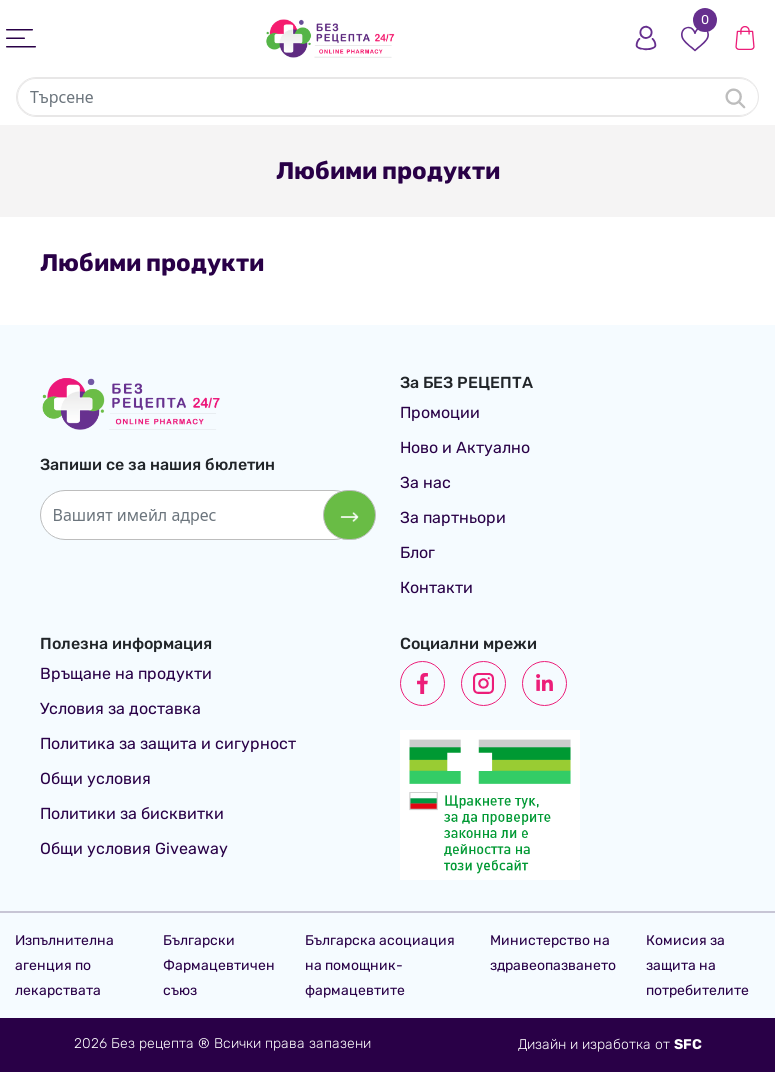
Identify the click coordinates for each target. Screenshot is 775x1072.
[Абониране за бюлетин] (349, 515)
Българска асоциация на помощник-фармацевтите (380, 965)
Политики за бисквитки (132, 813)
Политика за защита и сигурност (168, 743)
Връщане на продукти (126, 673)
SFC (688, 1044)
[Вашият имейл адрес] (199, 515)
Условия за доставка (120, 708)
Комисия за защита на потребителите (697, 965)
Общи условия (95, 778)
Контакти (436, 587)
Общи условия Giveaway (134, 848)
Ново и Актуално (465, 447)
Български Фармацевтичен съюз (219, 965)
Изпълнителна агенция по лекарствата (64, 965)
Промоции (440, 412)
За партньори (453, 517)
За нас (425, 482)
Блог (417, 552)
